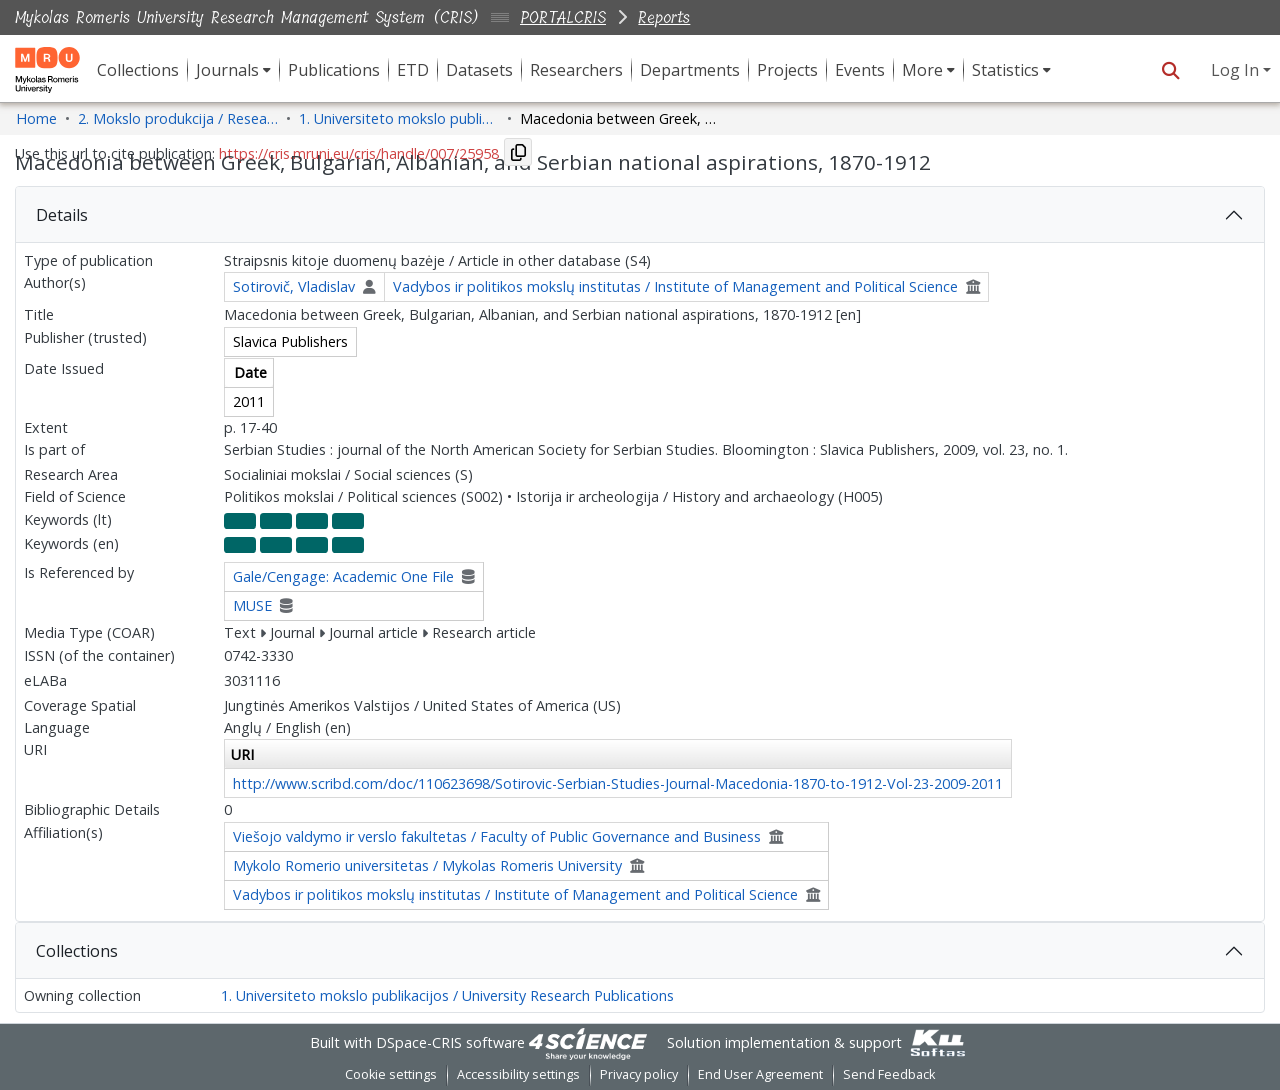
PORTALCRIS (563, 17)
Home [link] (36, 118)
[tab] (640, 215)
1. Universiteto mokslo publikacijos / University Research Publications (447, 995)
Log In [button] (1237, 70)
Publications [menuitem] (334, 70)
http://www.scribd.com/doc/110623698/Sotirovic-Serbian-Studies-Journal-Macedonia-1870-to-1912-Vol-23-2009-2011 (618, 783)
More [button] (922, 70)
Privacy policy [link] (639, 1074)
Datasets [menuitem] (479, 70)
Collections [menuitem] (138, 70)
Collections (77, 951)
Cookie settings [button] (391, 1074)
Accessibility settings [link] (518, 1074)
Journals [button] (227, 70)
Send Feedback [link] (889, 1074)
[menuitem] (233, 70)
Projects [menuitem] (787, 70)
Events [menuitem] (860, 70)
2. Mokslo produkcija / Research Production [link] (178, 118)
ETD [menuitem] (413, 70)
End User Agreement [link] (760, 1074)
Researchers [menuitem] (576, 70)
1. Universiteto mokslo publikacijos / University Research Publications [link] (399, 118)
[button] (1170, 70)
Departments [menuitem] (690, 70)
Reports (664, 17)
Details (62, 215)
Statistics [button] (1005, 70)
